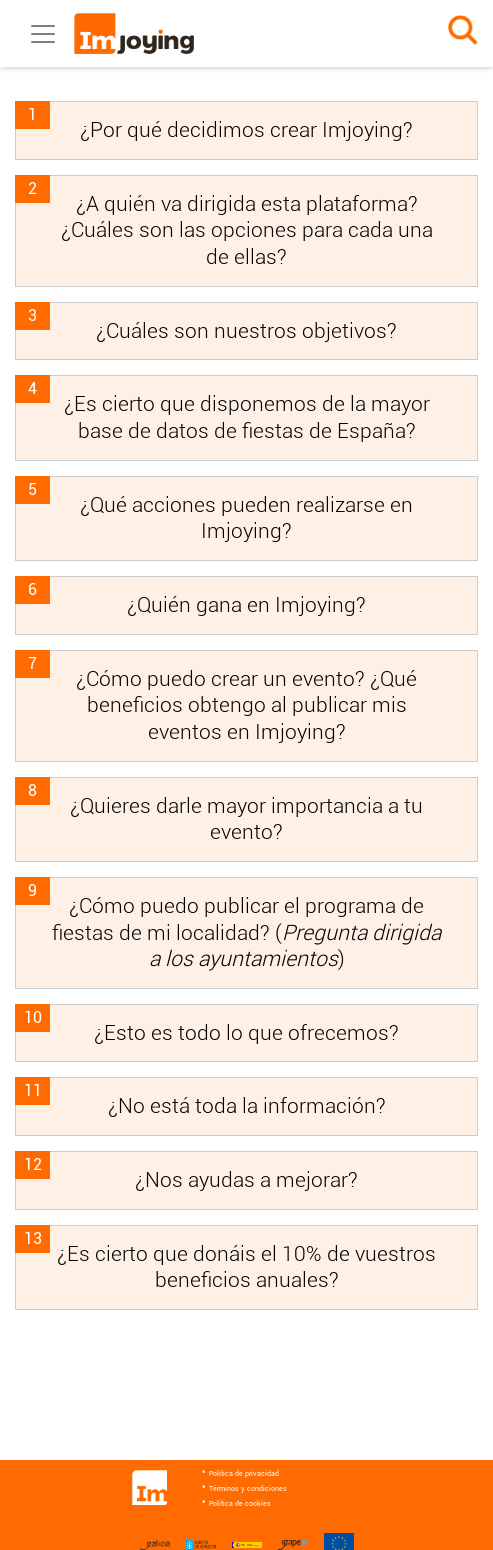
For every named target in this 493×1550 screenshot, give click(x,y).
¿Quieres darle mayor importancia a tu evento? (246, 819)
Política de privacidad (244, 1474)
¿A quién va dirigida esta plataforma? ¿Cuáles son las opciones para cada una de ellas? (247, 230)
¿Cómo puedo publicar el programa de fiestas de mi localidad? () (246, 932)
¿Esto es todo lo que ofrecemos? (246, 1032)
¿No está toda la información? (247, 1105)
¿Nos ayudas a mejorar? (246, 1179)
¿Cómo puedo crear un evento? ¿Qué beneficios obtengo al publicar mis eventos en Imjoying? (246, 705)
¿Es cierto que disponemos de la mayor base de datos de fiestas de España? (247, 417)
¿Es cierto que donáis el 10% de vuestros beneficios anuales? (246, 1267)
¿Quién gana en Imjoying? (246, 604)
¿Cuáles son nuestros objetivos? (246, 330)
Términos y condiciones (248, 1489)
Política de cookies (240, 1504)
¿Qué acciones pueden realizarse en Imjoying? (246, 518)
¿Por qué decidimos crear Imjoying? (246, 129)
